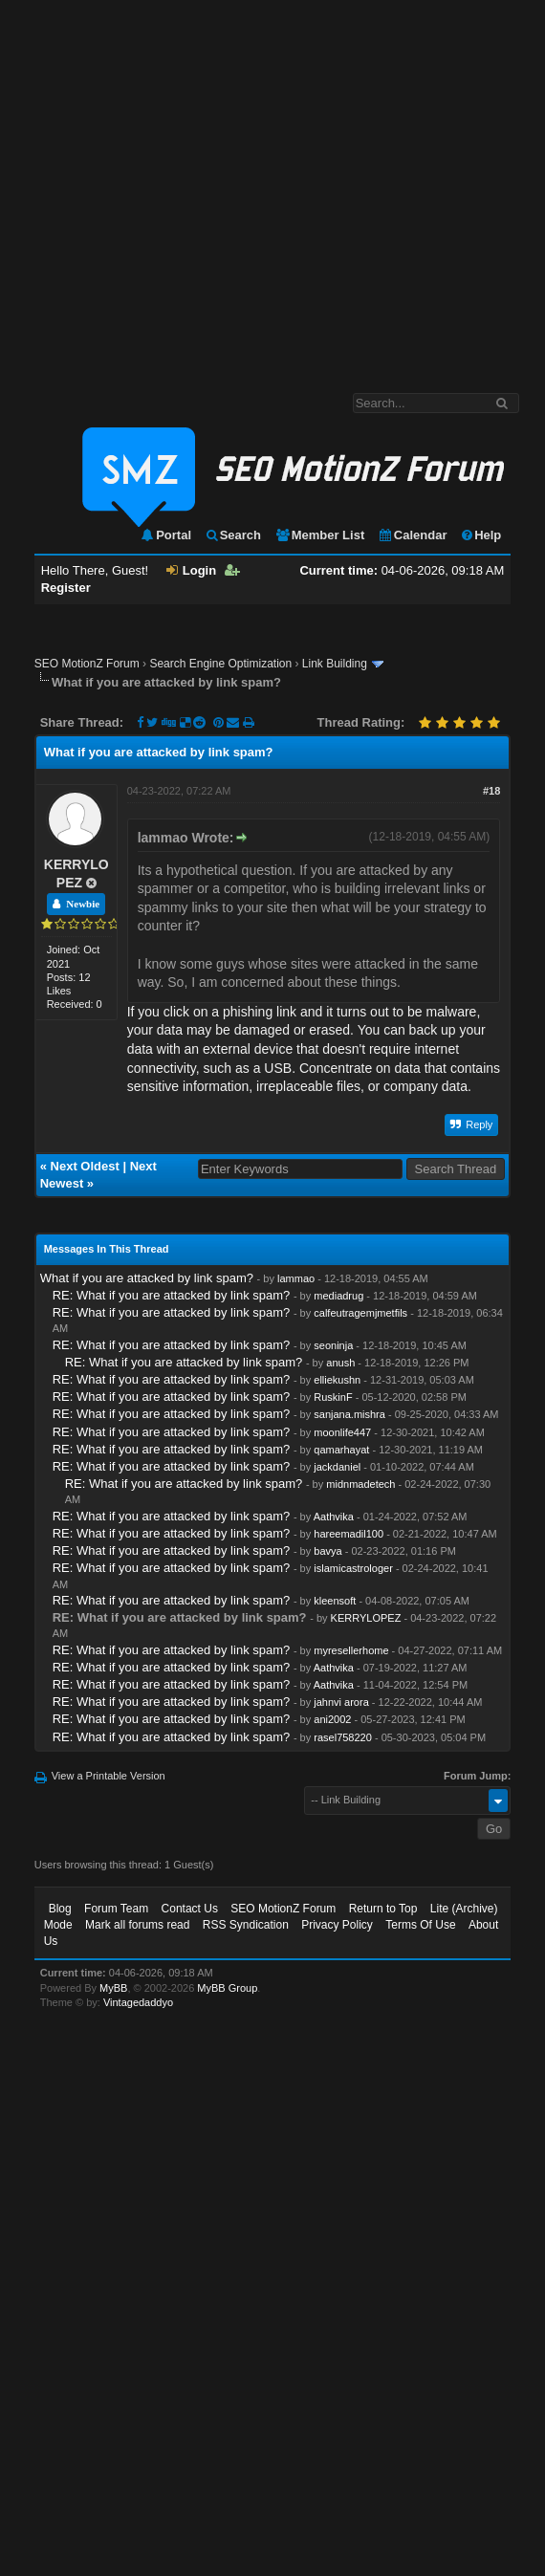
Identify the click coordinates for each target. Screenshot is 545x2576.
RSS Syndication (246, 1925)
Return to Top (383, 1908)
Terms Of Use (420, 1925)
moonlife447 (342, 1432)
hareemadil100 (348, 1533)
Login (191, 570)
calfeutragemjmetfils (360, 1313)
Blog (60, 1908)
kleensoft (335, 1600)
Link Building (334, 663)
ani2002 (332, 1719)
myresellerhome (351, 1650)
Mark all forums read (137, 1925)
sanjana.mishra (349, 1414)
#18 (491, 791)
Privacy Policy (337, 1925)
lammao (296, 1278)
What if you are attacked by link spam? (146, 1278)
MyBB (113, 1988)
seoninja (333, 1345)
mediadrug (338, 1295)
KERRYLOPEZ (366, 1618)
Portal (165, 535)
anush (340, 1362)
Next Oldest (85, 1166)
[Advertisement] (179, 187)
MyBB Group (227, 1988)
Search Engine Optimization (220, 663)
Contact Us (190, 1908)
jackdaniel (337, 1467)
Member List (319, 535)
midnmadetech (360, 1484)
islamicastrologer (353, 1568)
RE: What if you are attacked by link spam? (172, 1295)
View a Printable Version (108, 1775)
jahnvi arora (341, 1702)
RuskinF (333, 1397)
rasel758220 (343, 1737)
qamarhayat (341, 1449)
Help (480, 535)
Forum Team (116, 1908)
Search (233, 535)
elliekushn (337, 1380)
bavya (327, 1551)
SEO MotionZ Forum (87, 663)
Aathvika (334, 1516)
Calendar (412, 535)
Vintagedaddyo (138, 2002)
